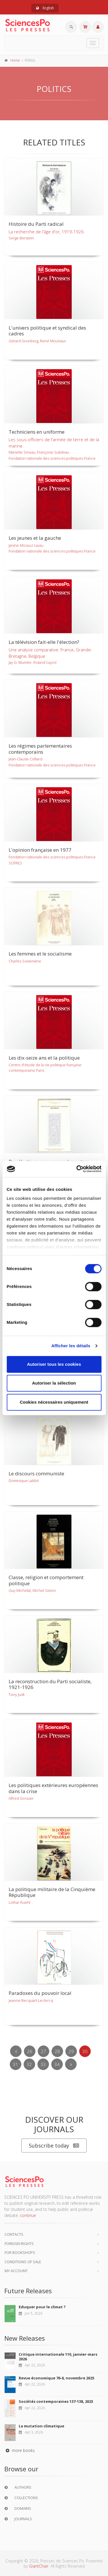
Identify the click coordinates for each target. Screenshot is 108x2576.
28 (57, 2051)
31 (15, 2064)
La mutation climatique (41, 2426)
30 (85, 2051)
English (45, 7)
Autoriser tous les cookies (54, 1364)
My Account (16, 2270)
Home (15, 60)
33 (43, 2064)
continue (28, 2215)
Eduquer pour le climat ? (42, 2306)
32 (29, 2064)
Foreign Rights (19, 2243)
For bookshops (20, 2252)
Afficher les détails (70, 1345)
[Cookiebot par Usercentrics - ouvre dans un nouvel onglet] (76, 1169)
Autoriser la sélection (54, 1383)
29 (71, 2051)
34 (57, 2064)
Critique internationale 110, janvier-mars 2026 (58, 2356)
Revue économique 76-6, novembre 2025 (56, 2378)
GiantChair (38, 2566)
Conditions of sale (23, 2261)
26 (29, 2051)
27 (43, 2051)
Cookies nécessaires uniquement (54, 1402)
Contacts (14, 2234)
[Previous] (16, 2051)
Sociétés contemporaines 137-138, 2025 (56, 2401)
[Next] (71, 2064)
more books (19, 2450)
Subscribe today (54, 2145)
